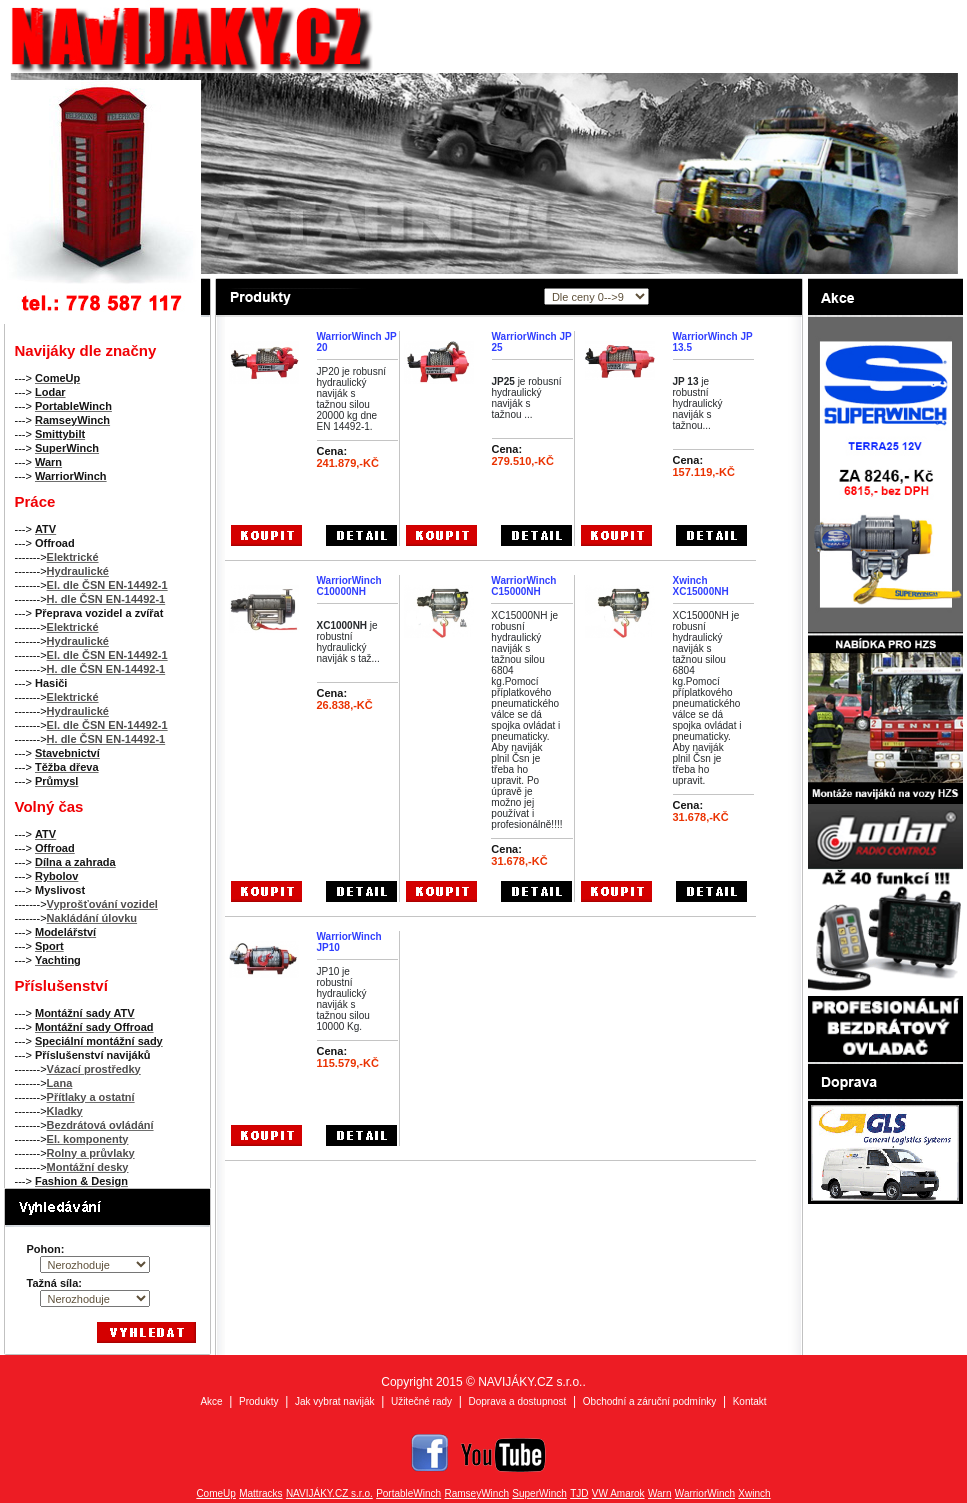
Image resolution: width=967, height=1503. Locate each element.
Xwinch (754, 1493)
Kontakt (750, 1401)
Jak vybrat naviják (334, 1401)
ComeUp (215, 1493)
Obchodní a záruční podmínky (649, 1401)
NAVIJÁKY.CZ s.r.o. (329, 1493)
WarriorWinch (705, 1493)
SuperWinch (539, 1493)
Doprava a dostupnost (518, 1401)
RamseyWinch (477, 1493)
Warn (660, 1493)
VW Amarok (618, 1493)
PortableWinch (408, 1493)
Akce (211, 1401)
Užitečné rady (421, 1401)
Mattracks (260, 1493)
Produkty (258, 1401)
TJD (579, 1493)
